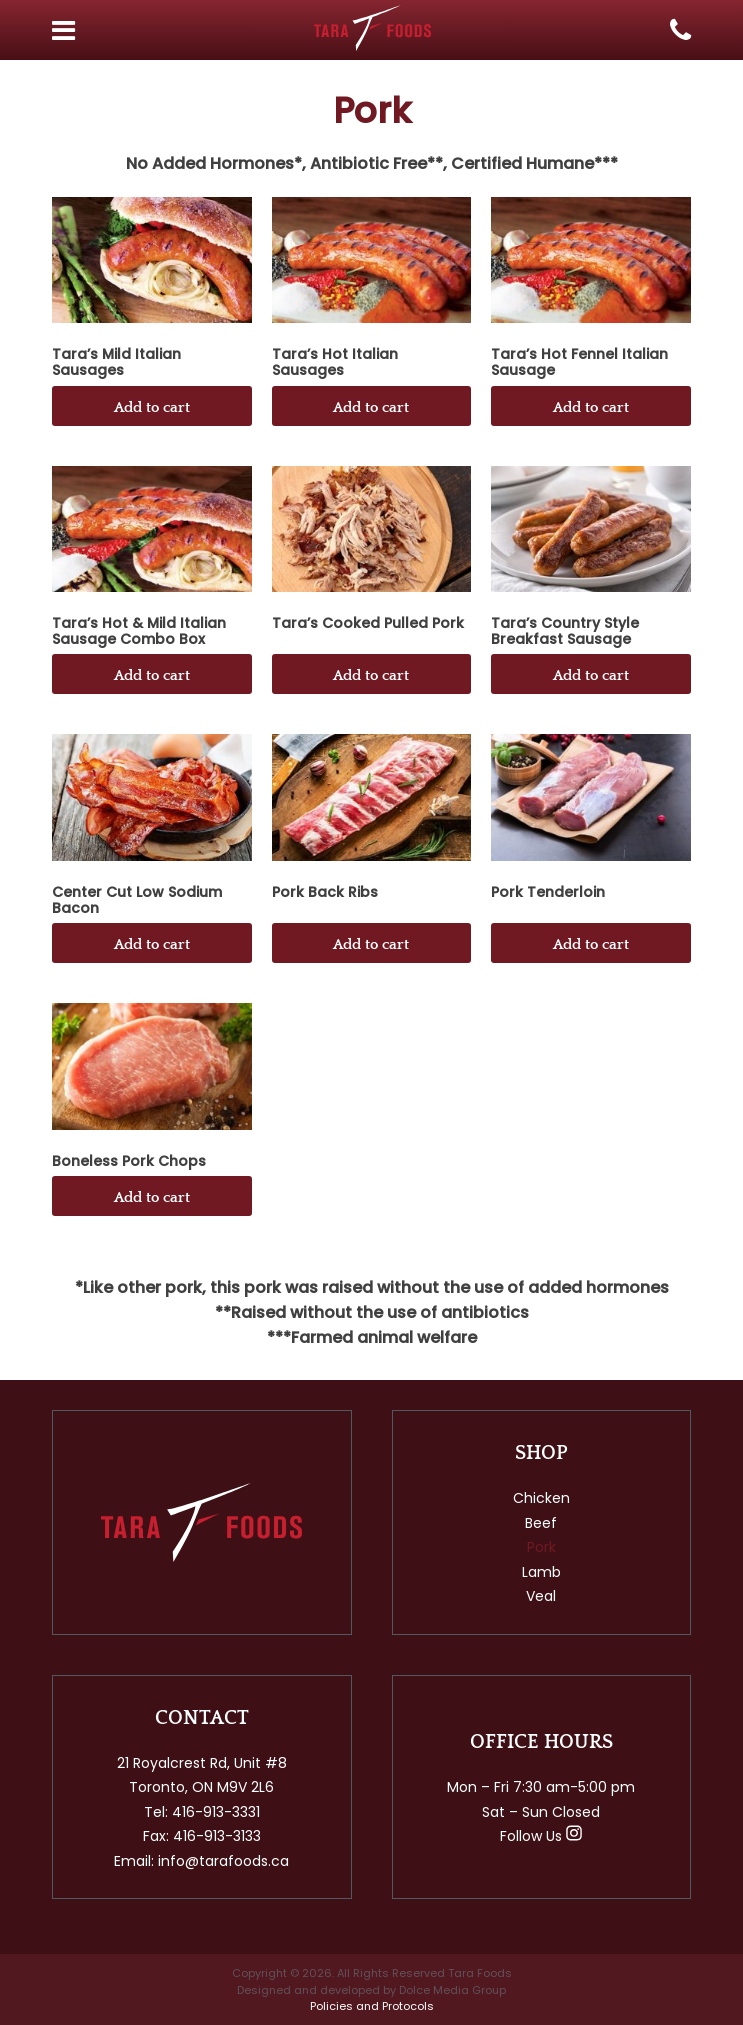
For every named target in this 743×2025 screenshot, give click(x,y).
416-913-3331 (216, 1812)
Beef (541, 1523)
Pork (541, 1547)
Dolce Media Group (452, 1990)
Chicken (541, 1498)
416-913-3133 (217, 1836)
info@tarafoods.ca (223, 1861)
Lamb (541, 1572)
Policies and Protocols (372, 2006)
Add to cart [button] (152, 407)
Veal (541, 1596)
